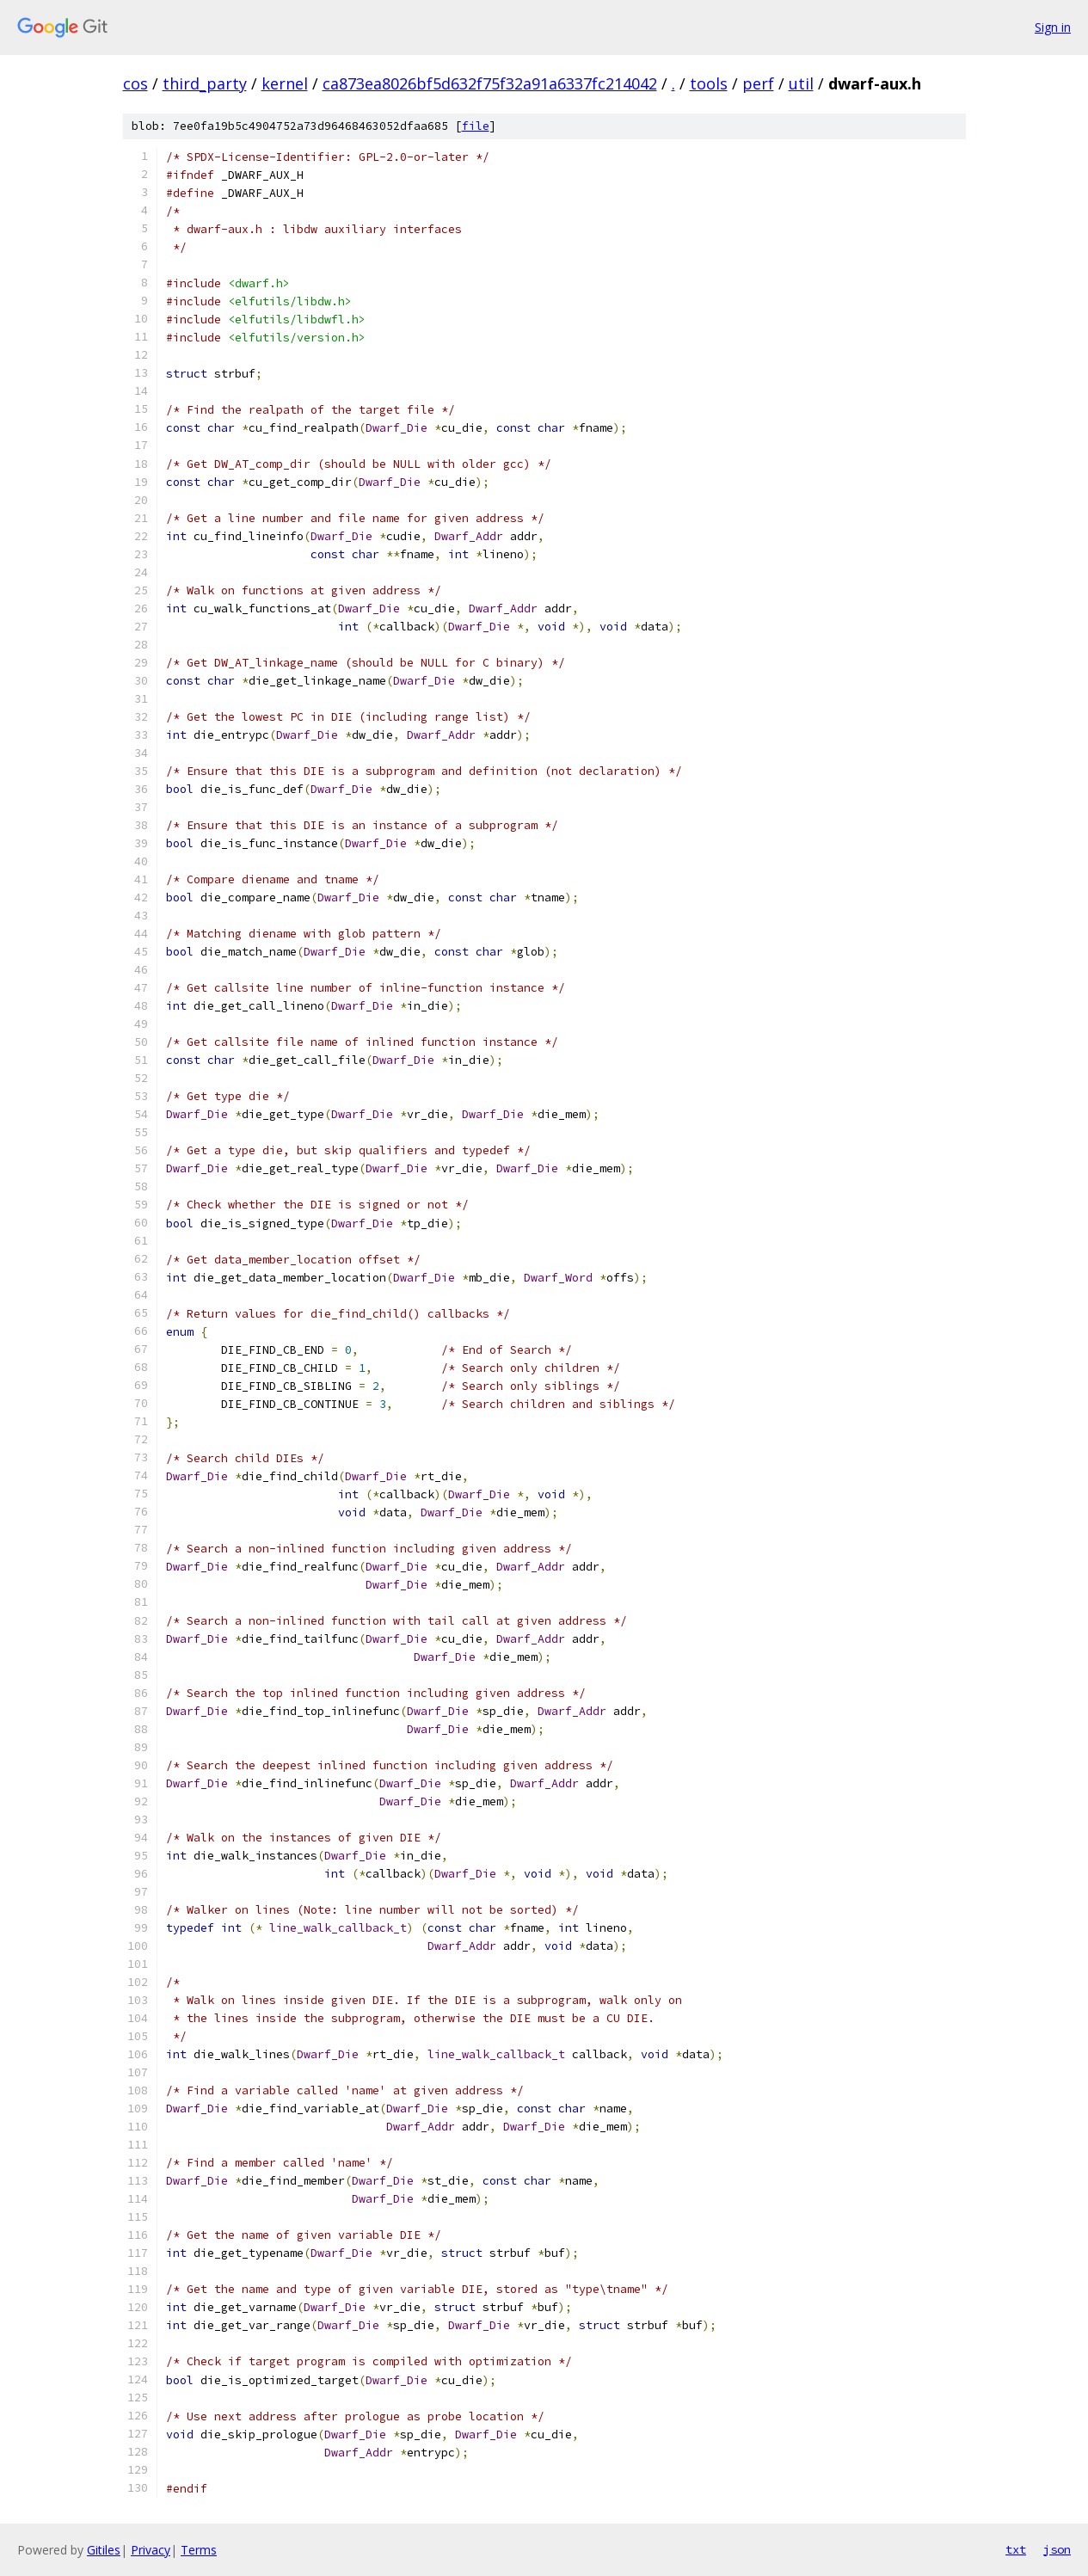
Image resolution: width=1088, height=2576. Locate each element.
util (801, 83)
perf (758, 83)
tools (709, 83)
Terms (199, 2550)
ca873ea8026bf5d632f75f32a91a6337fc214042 (490, 83)
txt (1015, 2549)
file (475, 126)
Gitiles (103, 2550)
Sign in (1053, 27)
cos (135, 83)
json (1057, 2549)
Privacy (150, 2550)
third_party (205, 83)
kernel (284, 83)
